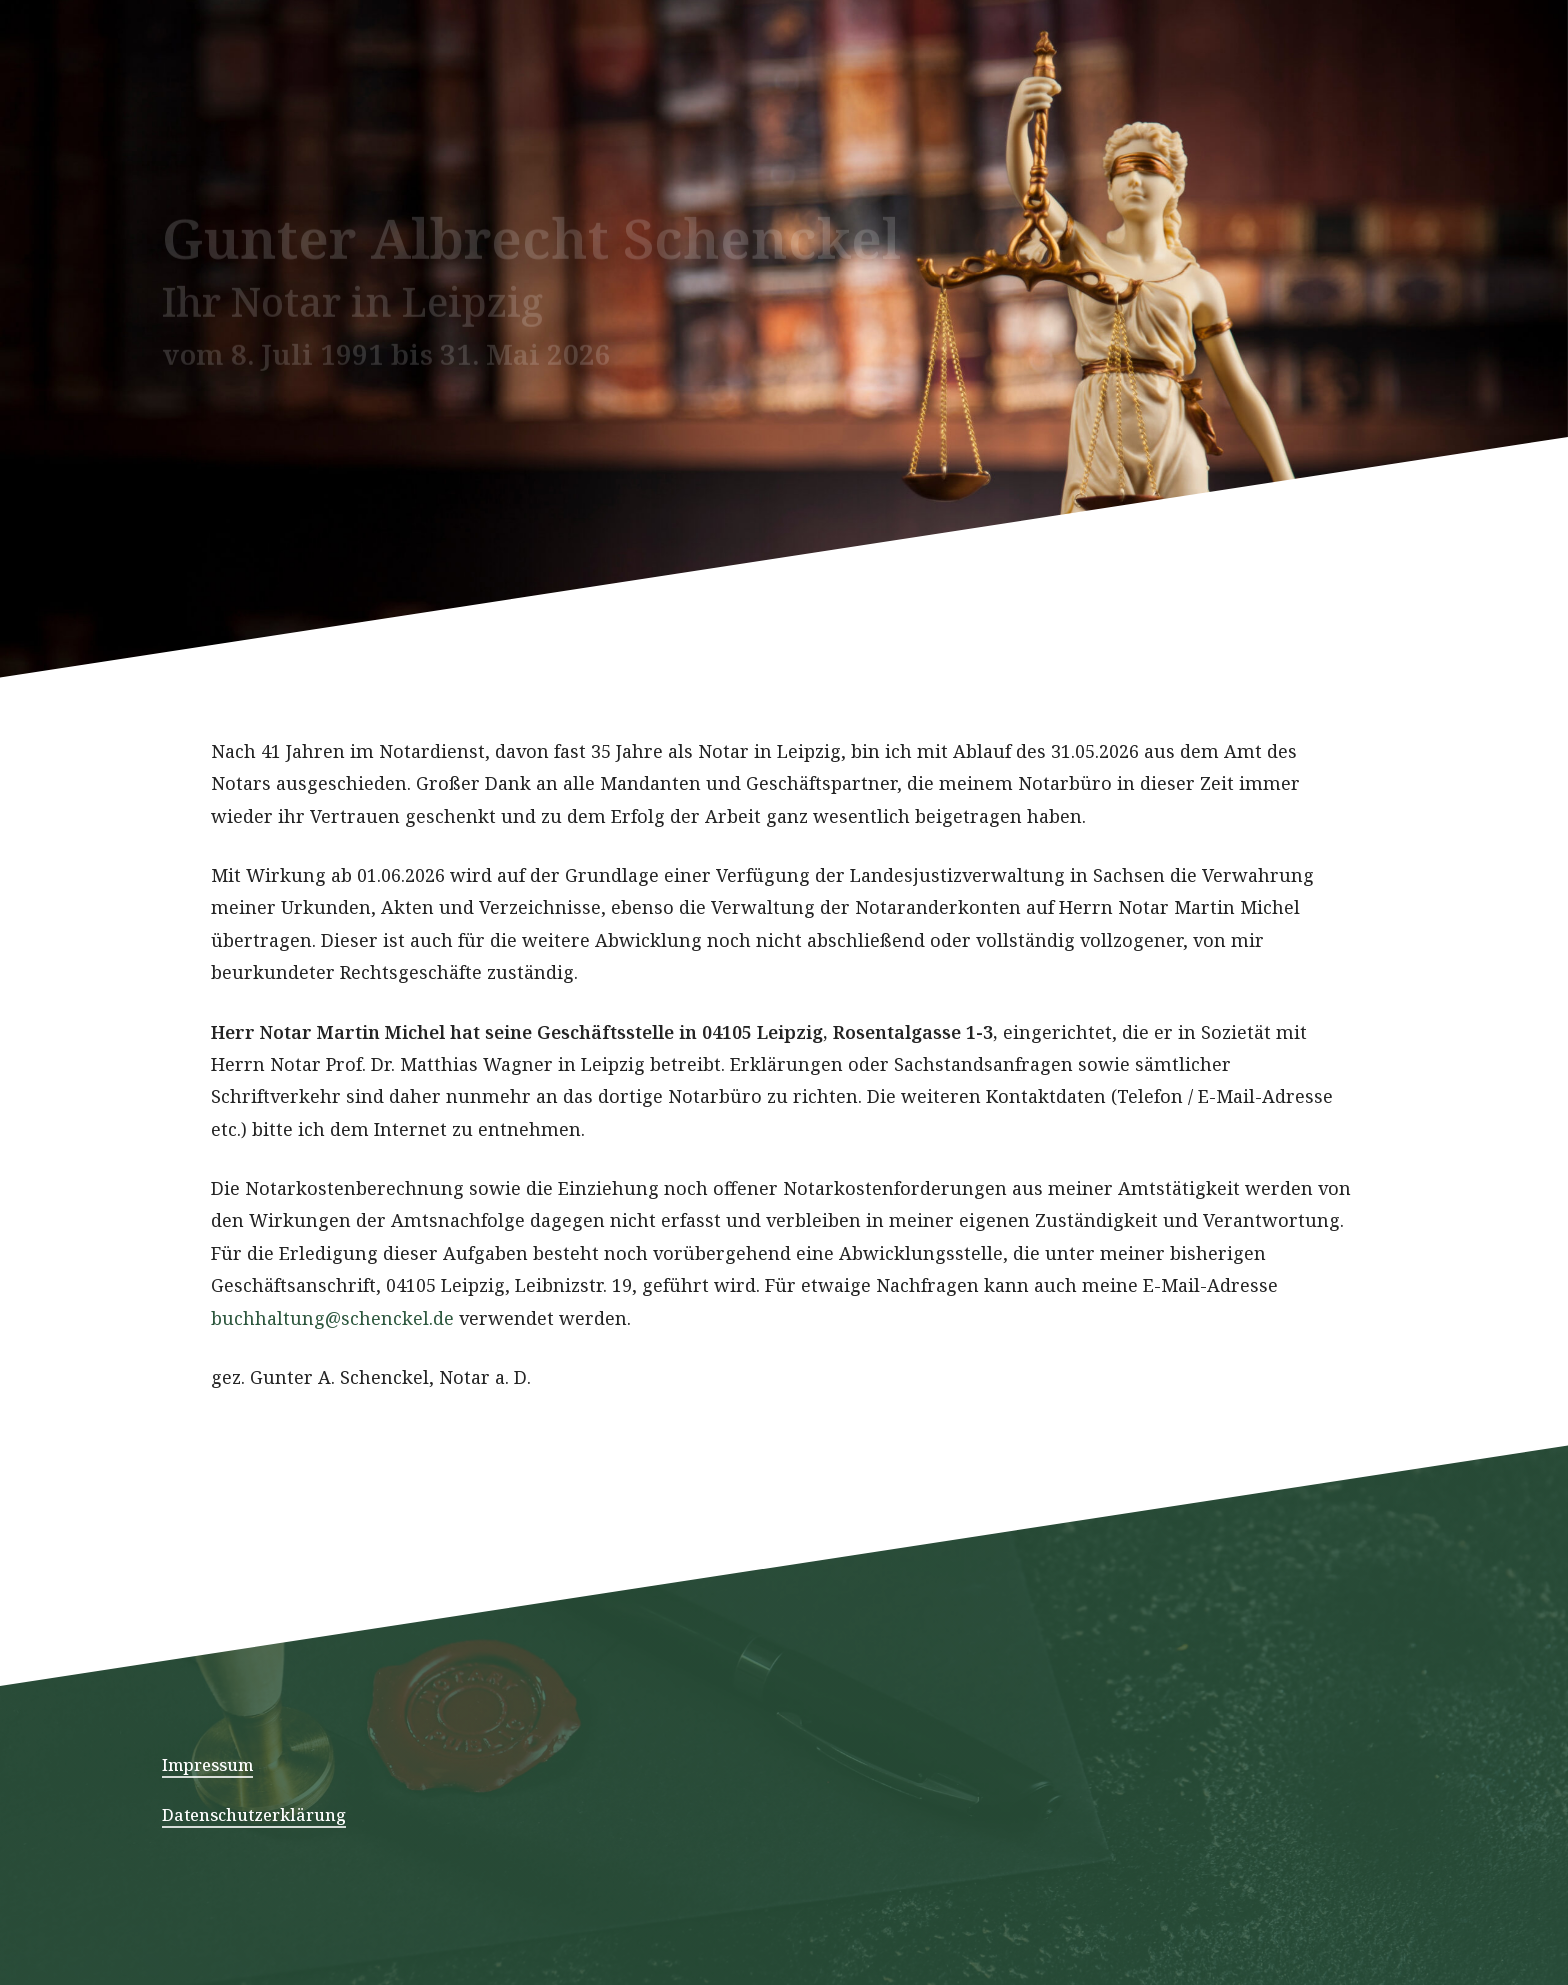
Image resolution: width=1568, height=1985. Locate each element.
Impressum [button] (207, 1765)
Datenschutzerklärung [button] (254, 1815)
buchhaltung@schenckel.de (335, 1409)
